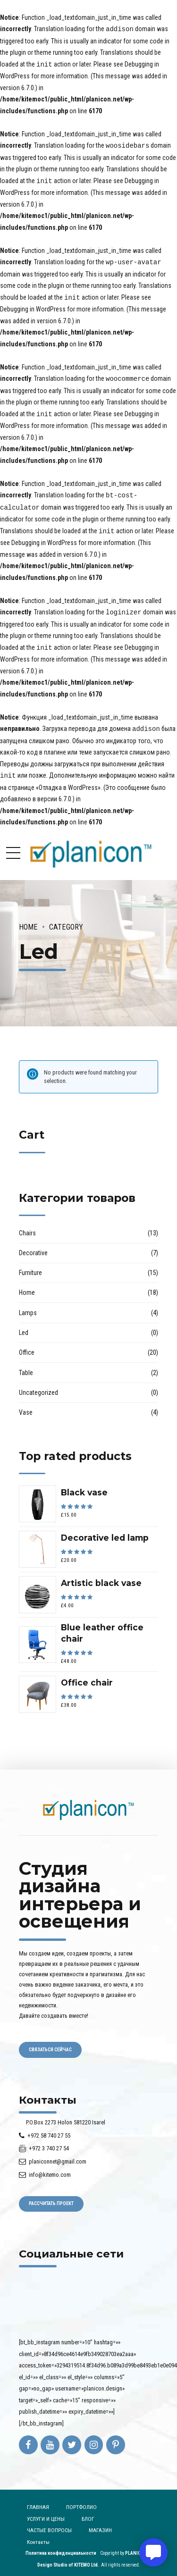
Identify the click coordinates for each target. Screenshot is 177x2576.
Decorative (33, 1246)
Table (26, 1365)
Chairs (27, 1226)
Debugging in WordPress (33, 306)
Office (26, 1345)
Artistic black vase (101, 1576)
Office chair (87, 1675)
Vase (26, 1405)
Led (23, 1325)
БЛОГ (88, 2512)
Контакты (38, 2535)
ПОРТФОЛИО (81, 2500)
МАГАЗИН (100, 2523)
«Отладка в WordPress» (68, 780)
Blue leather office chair (102, 1625)
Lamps (28, 1305)
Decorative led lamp (105, 1531)
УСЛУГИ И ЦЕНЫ (46, 2512)
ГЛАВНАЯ (38, 2500)
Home (28, 919)
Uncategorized (38, 1385)
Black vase (84, 1485)
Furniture (30, 1265)
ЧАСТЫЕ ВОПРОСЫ (49, 2523)
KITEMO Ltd (86, 2557)
